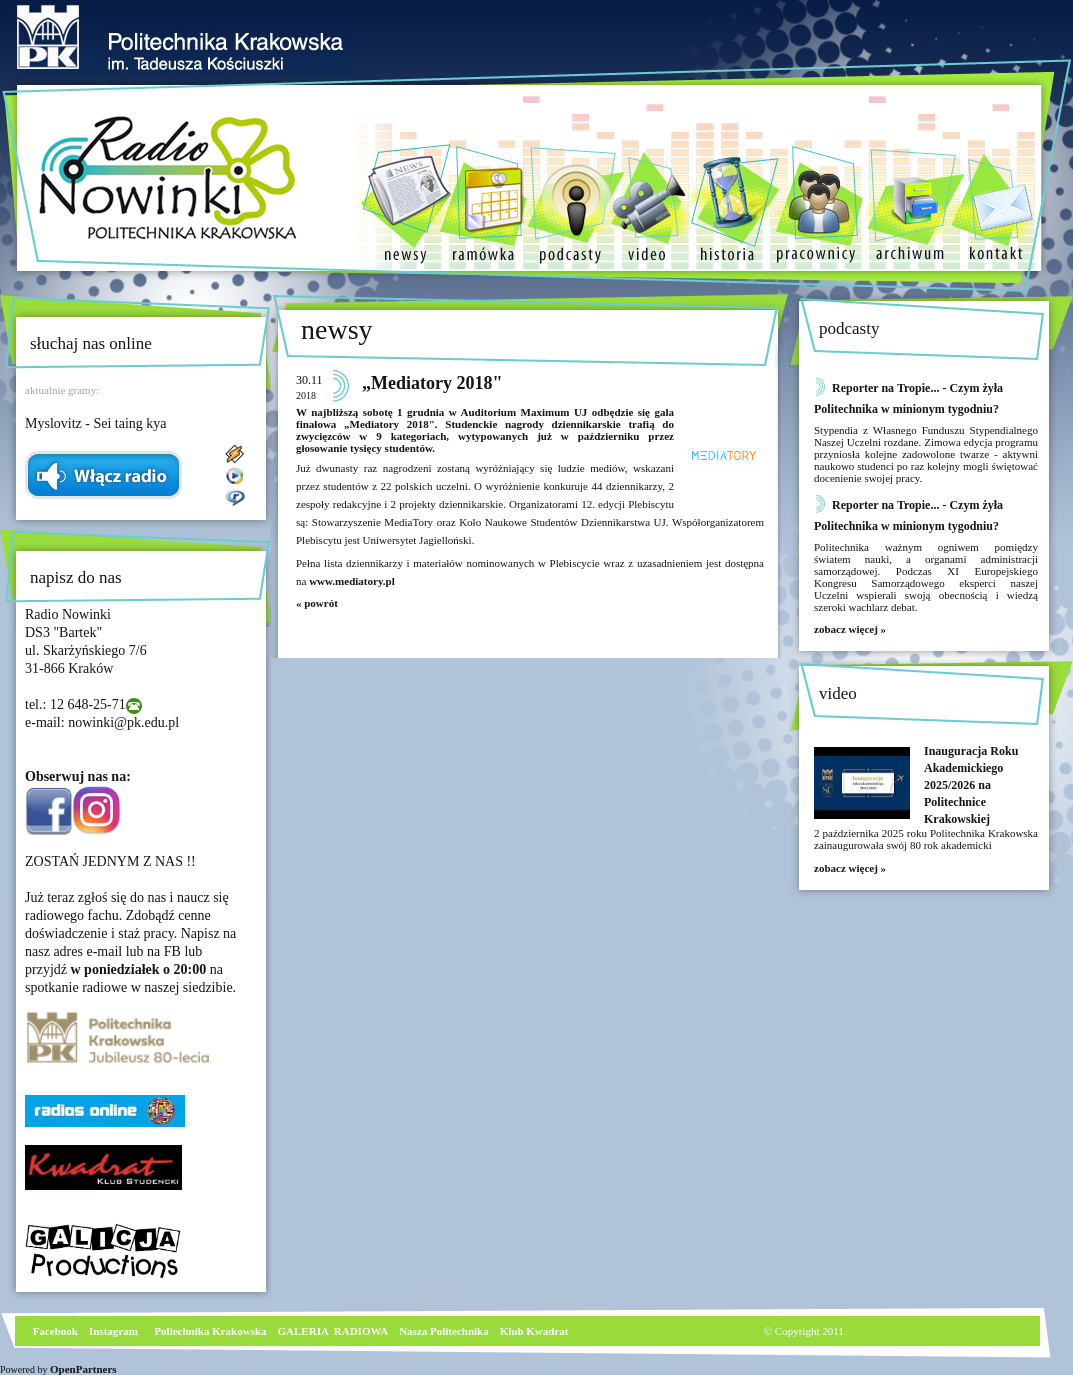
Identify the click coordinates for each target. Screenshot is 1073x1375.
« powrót (317, 603)
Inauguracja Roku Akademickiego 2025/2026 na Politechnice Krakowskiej (971, 785)
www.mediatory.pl (352, 581)
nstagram (115, 1331)
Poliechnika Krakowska (211, 1331)
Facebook (54, 1331)
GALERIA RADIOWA (333, 1331)
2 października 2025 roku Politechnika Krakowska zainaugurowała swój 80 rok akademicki (926, 839)
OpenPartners (83, 1369)
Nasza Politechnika (444, 1331)
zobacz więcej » (850, 629)
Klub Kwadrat (534, 1331)
